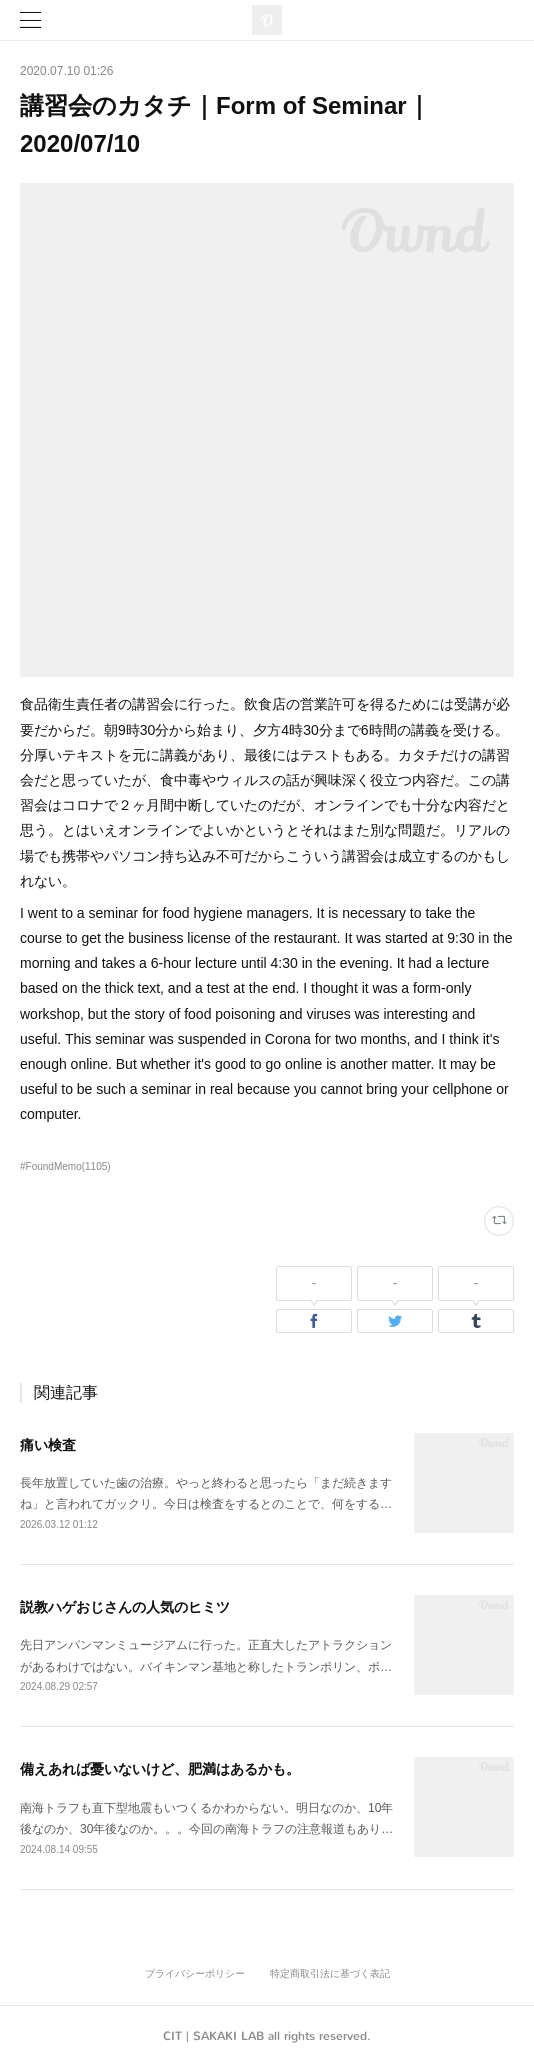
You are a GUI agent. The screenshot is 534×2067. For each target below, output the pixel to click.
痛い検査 (48, 1445)
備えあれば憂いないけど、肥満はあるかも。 (160, 1769)
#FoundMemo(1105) (65, 1166)
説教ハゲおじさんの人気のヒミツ (125, 1607)
